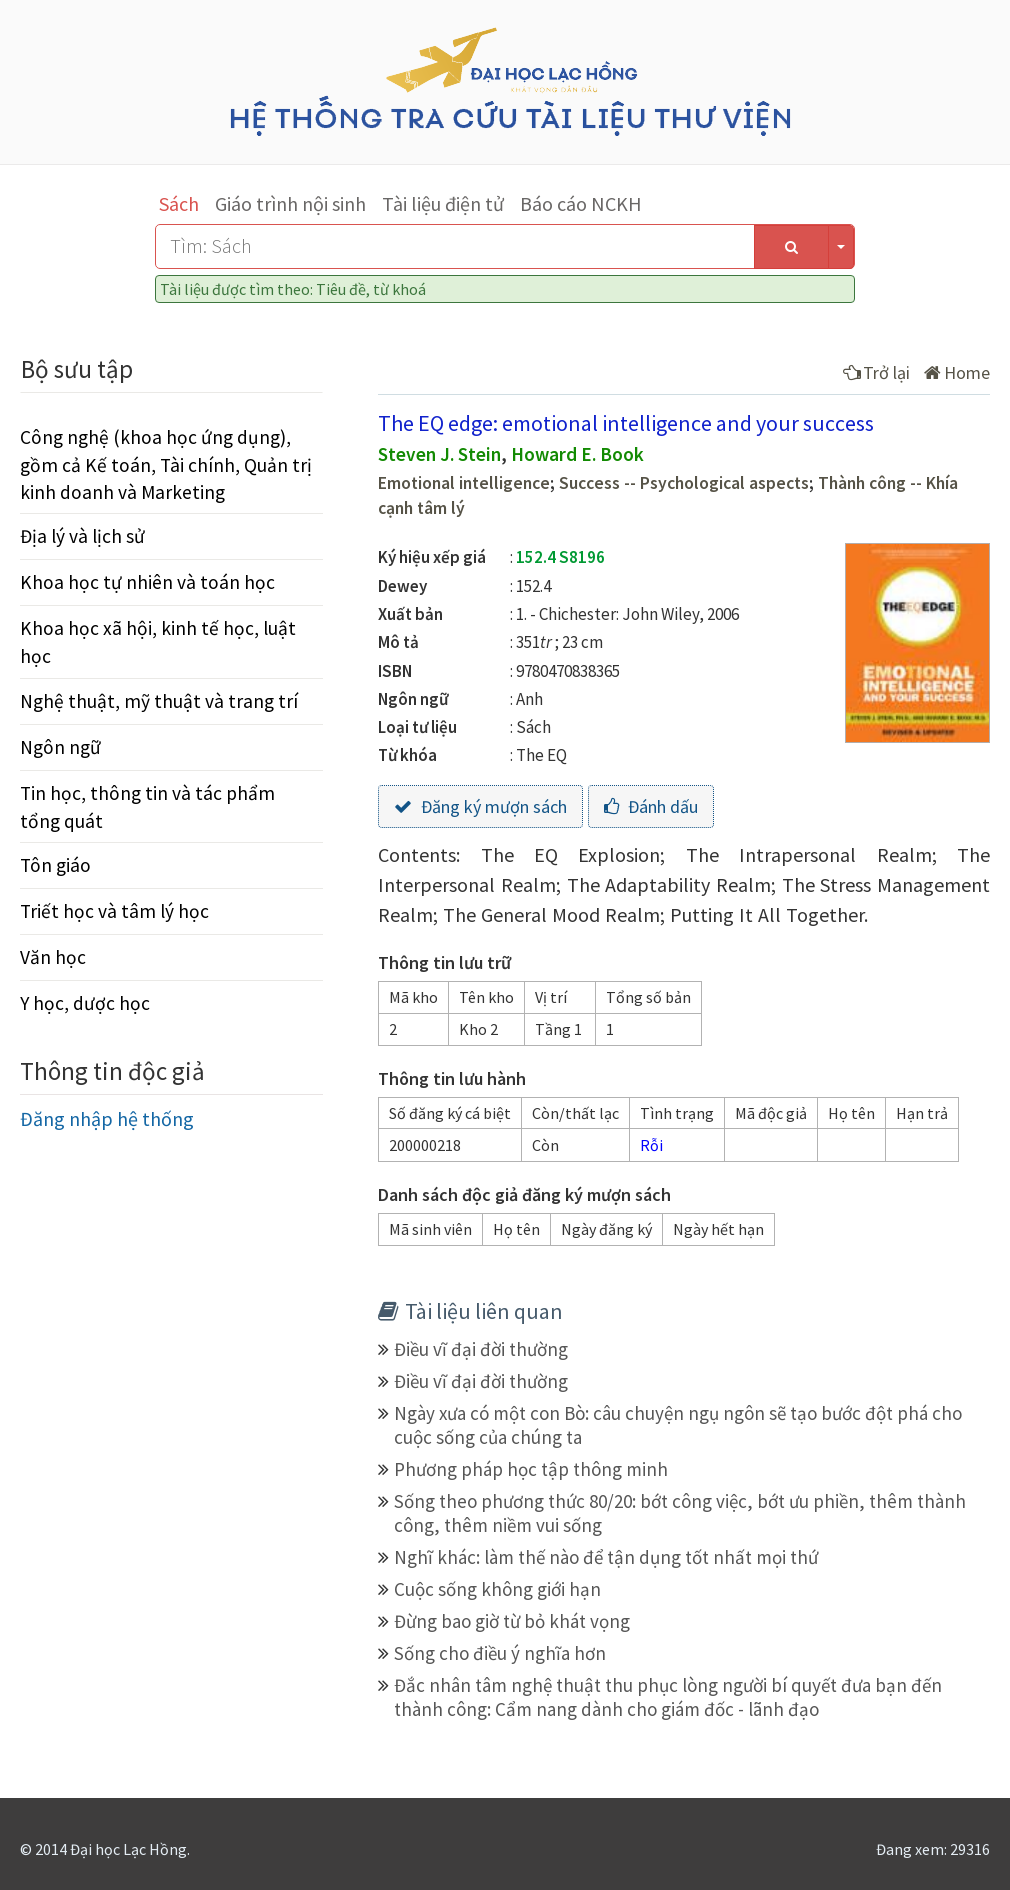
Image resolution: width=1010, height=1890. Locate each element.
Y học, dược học (85, 1003)
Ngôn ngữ (60, 747)
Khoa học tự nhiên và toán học (147, 582)
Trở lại (876, 372)
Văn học (53, 957)
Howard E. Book (577, 454)
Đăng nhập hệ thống (107, 1118)
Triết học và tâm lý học (114, 911)
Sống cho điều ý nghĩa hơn (500, 1653)
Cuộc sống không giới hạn (497, 1589)
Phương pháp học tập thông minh (531, 1469)
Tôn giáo (55, 865)
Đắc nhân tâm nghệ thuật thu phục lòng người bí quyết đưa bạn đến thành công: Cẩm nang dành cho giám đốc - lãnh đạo (668, 1697)
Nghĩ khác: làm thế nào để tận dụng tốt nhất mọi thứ (606, 1557)
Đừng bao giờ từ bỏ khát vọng (512, 1621)
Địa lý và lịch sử (82, 536)
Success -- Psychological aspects (684, 483)
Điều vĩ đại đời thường (481, 1349)
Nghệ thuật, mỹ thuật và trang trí (159, 701)
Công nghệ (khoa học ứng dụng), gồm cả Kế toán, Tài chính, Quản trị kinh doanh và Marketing (166, 464)
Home (957, 372)
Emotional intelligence (464, 483)
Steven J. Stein (439, 454)
